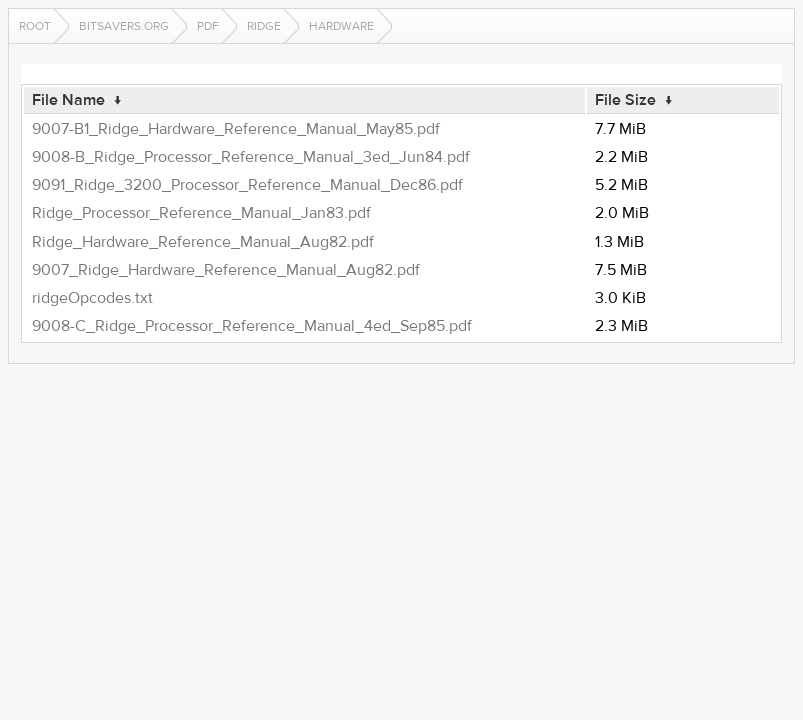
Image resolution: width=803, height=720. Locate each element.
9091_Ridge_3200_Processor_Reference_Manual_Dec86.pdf (247, 185)
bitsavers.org (124, 26)
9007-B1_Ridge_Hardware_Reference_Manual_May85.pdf (236, 129)
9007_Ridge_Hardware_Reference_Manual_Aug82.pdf (226, 270)
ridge (264, 26)
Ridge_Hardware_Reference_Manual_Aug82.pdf (203, 242)
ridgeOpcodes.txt (92, 298)
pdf (208, 26)
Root (35, 26)
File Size (625, 100)
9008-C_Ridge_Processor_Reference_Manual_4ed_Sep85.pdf (252, 326)
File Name (68, 100)
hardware (341, 26)
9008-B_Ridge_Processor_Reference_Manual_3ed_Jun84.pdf (251, 157)
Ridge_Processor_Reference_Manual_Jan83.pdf (201, 213)
